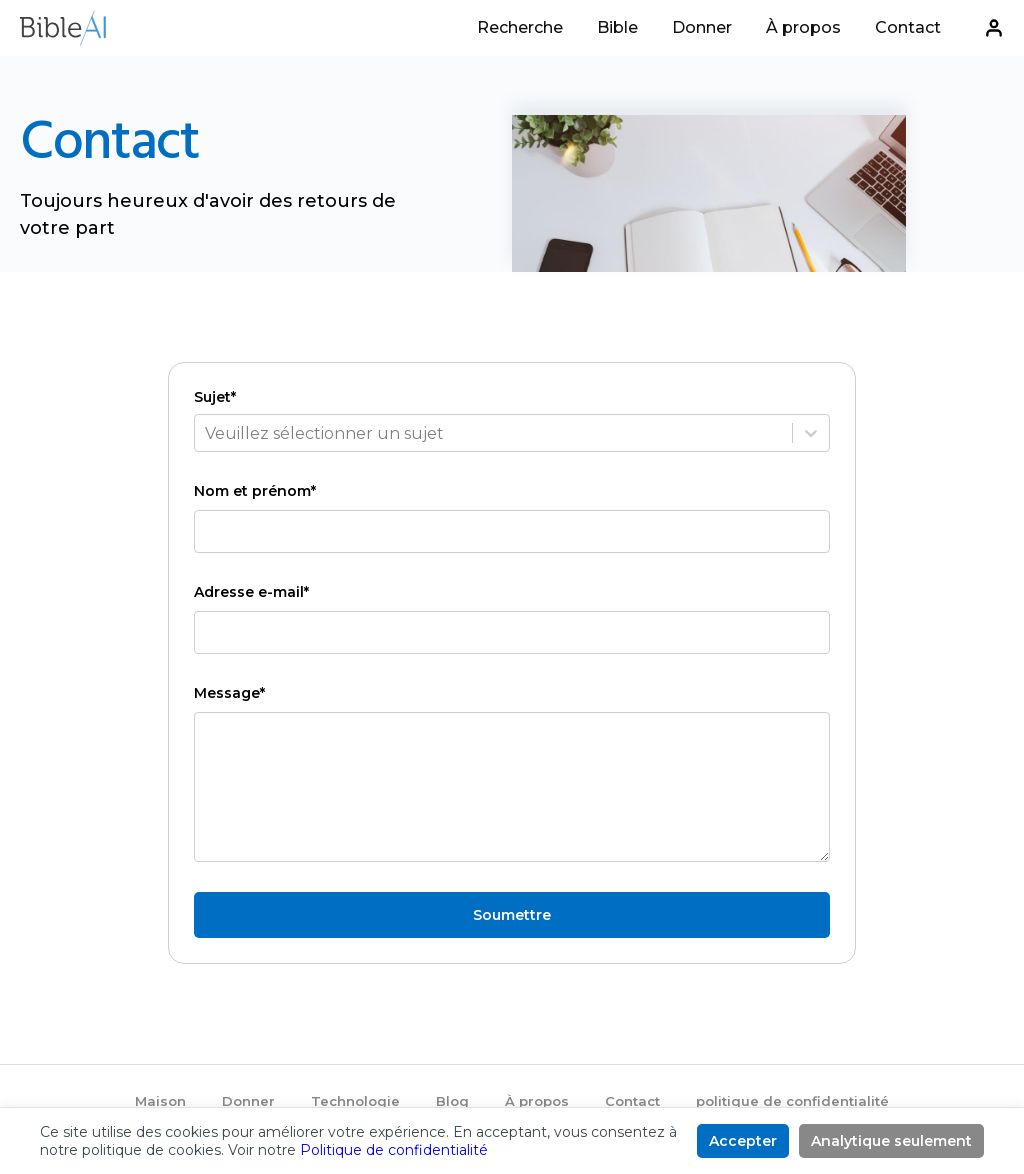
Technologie (355, 1101)
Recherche (520, 28)
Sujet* (215, 397)
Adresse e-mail (251, 592)
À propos (803, 28)
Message (229, 693)
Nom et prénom (255, 491)
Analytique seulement (891, 1141)
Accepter (743, 1141)
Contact (908, 28)
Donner (702, 28)
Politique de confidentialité (394, 1150)
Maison (160, 1101)
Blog (452, 1101)
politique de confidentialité (792, 1101)
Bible (617, 28)
